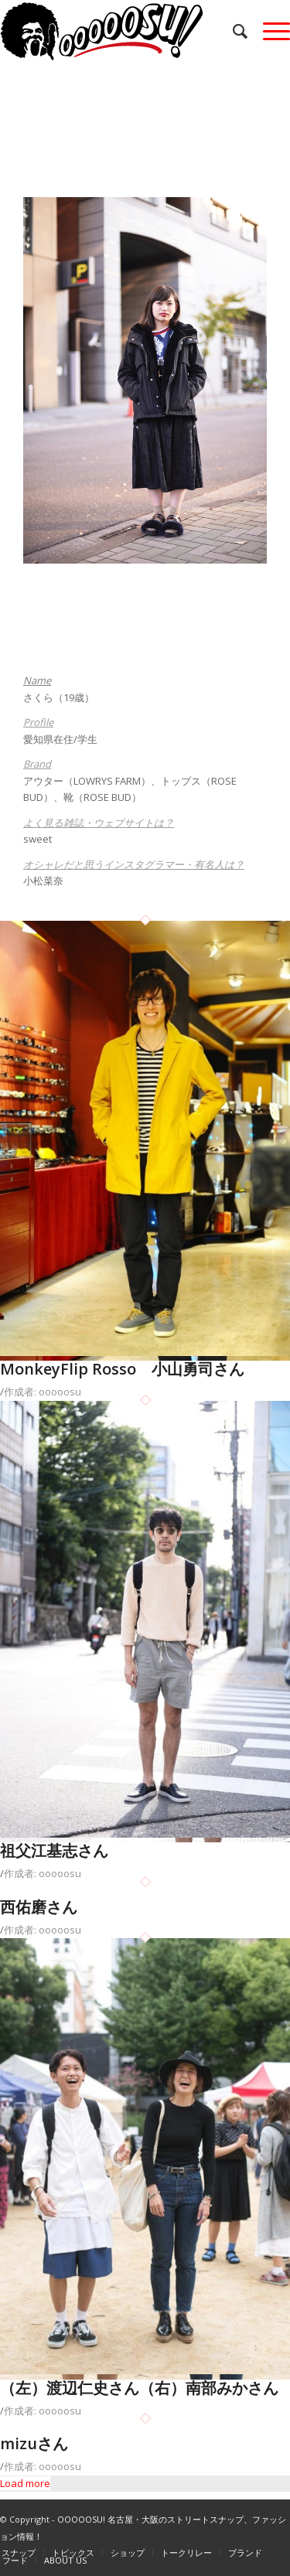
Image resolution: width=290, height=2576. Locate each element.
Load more (25, 2483)
